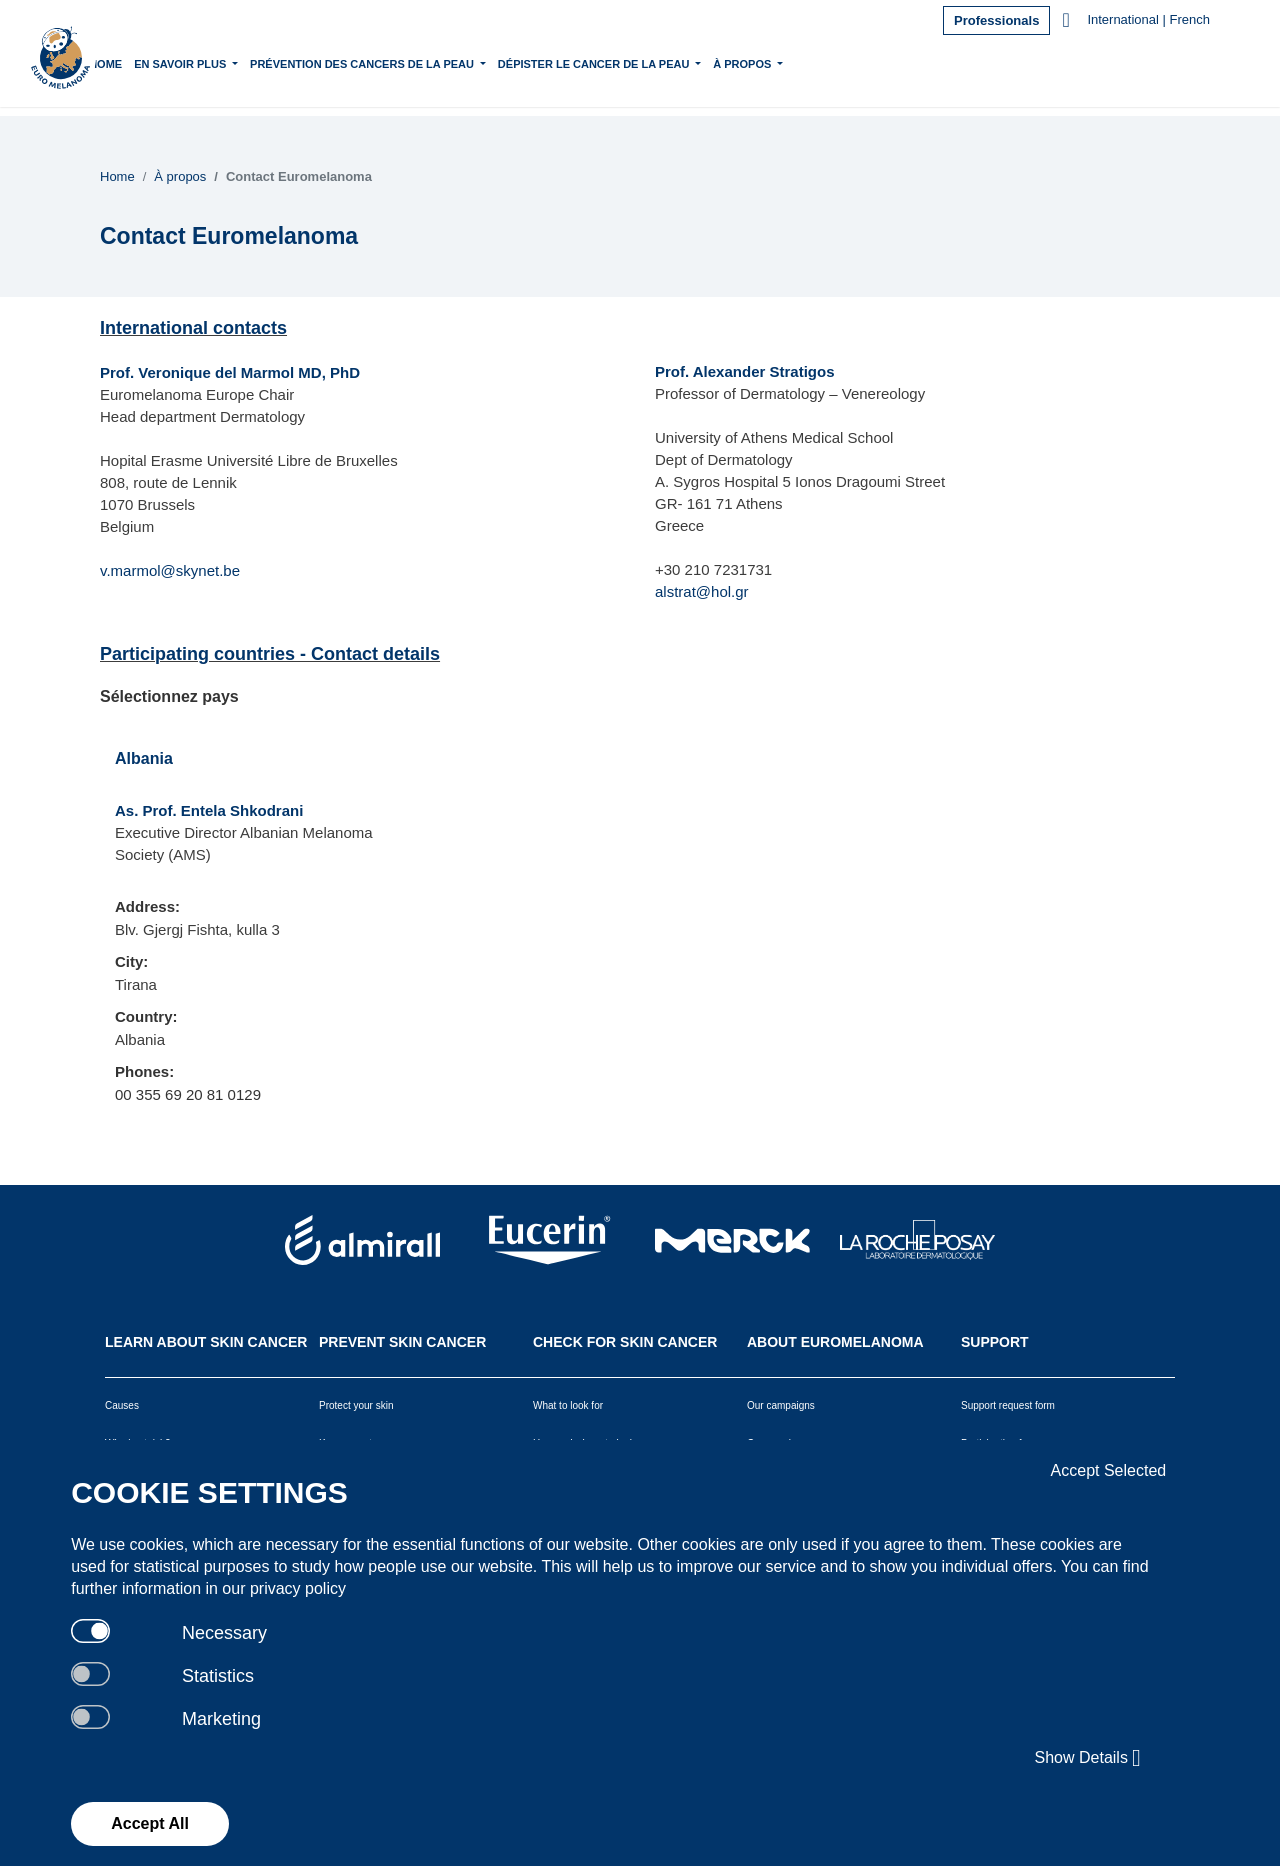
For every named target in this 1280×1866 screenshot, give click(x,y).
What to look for (568, 1405)
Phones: (144, 1071)
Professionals (996, 20)
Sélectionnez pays (169, 696)
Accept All (150, 1823)
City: (131, 961)
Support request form (1008, 1405)
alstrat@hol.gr (702, 591)
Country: (146, 1016)
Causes (122, 1405)
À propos (801, 62)
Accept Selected (1109, 1470)
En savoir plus (239, 62)
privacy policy (298, 1588)
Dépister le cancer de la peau (653, 62)
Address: (147, 906)
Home (163, 64)
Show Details (1088, 1758)
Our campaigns (781, 1405)
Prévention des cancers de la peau (421, 62)
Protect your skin (356, 1405)
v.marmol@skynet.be (170, 570)
